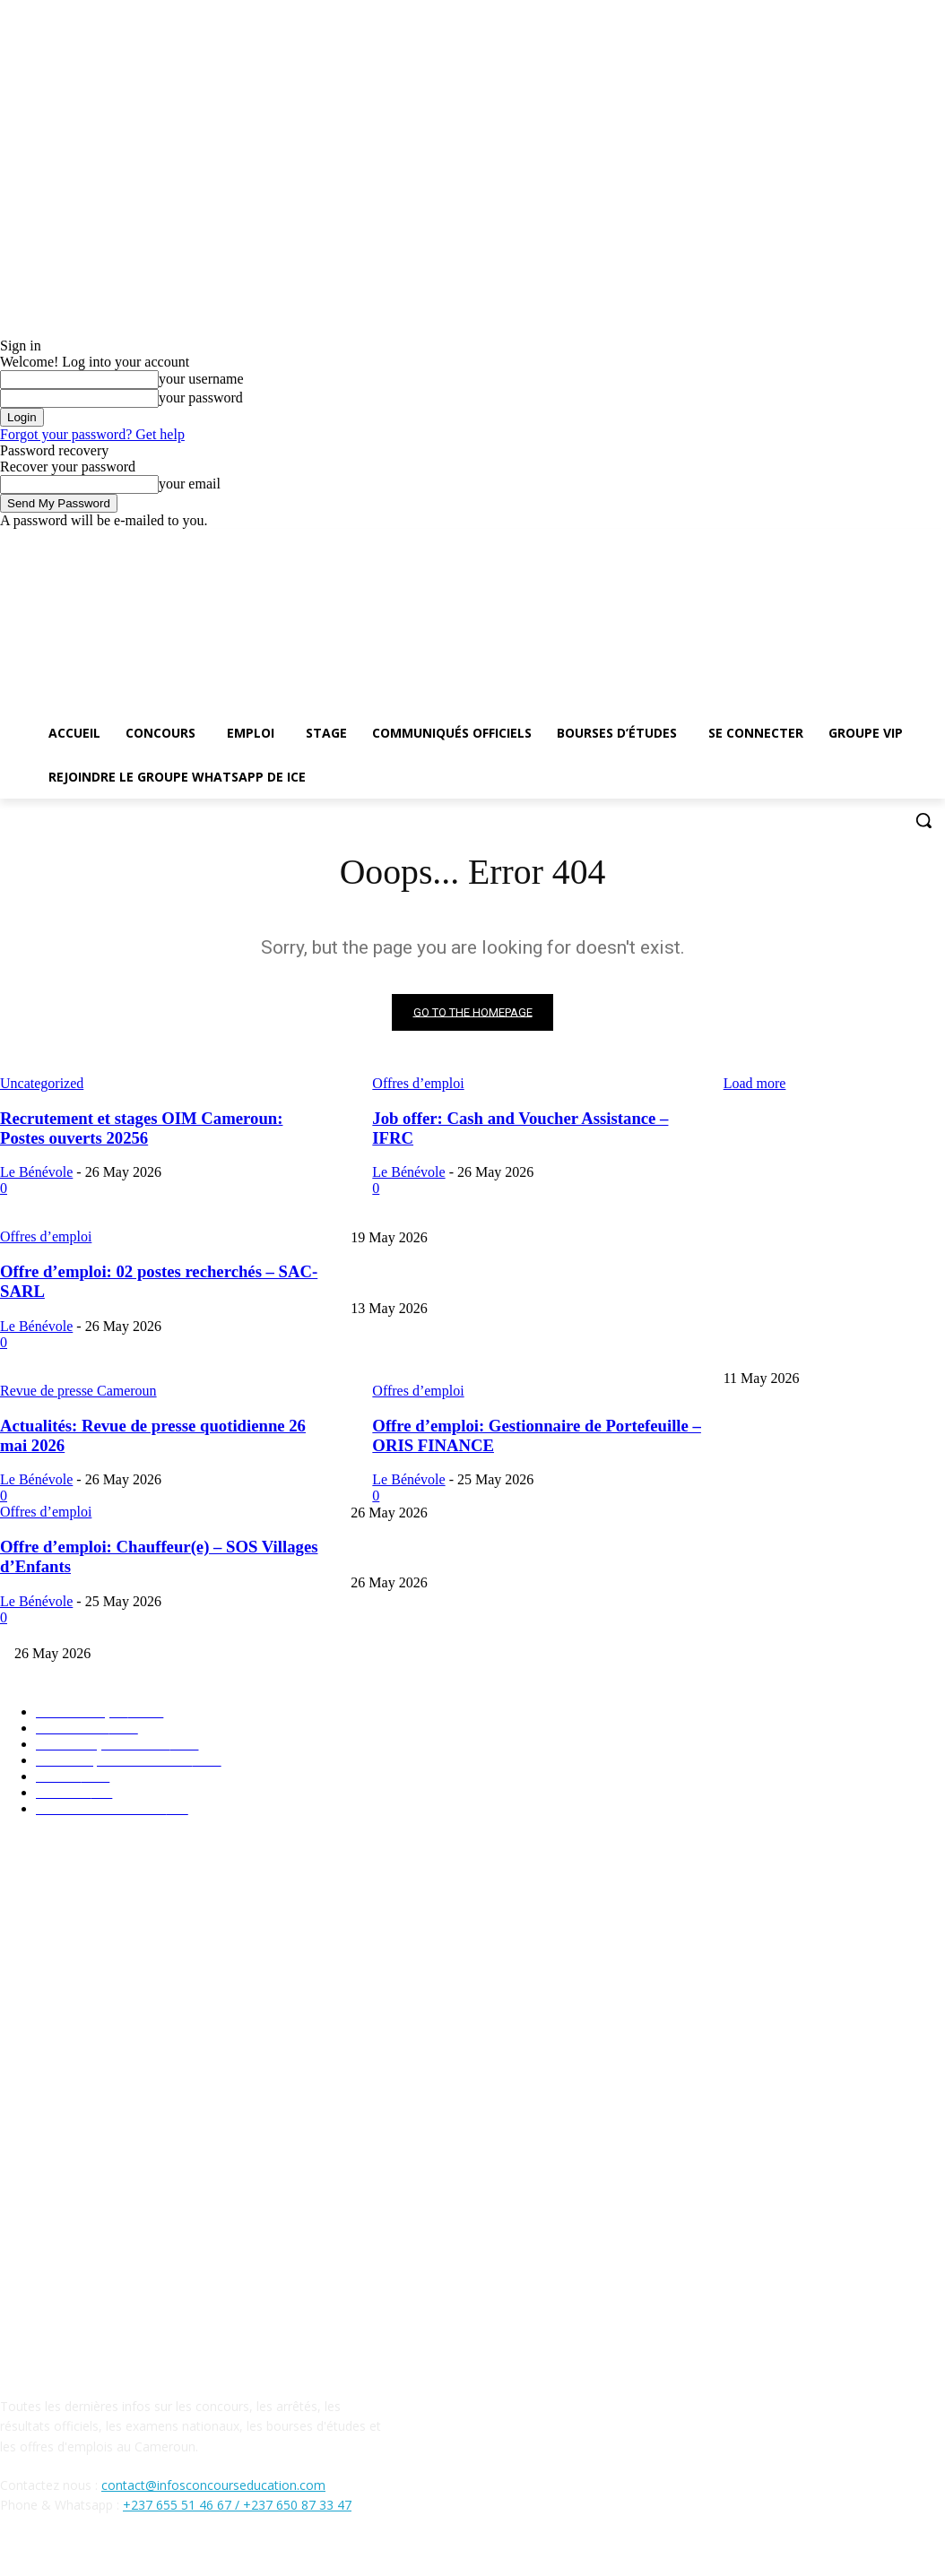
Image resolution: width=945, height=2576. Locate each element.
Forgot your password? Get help (92, 434)
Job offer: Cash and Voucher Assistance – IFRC (470, 1553)
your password (201, 397)
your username (201, 378)
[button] (923, 820)
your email (190, 483)
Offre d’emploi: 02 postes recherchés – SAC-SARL (480, 1624)
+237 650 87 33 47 (297, 2505)
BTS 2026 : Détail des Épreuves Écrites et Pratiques (481, 1279)
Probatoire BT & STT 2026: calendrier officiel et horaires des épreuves (529, 1349)
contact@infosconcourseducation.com (213, 2485)
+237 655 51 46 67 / (183, 2505)
